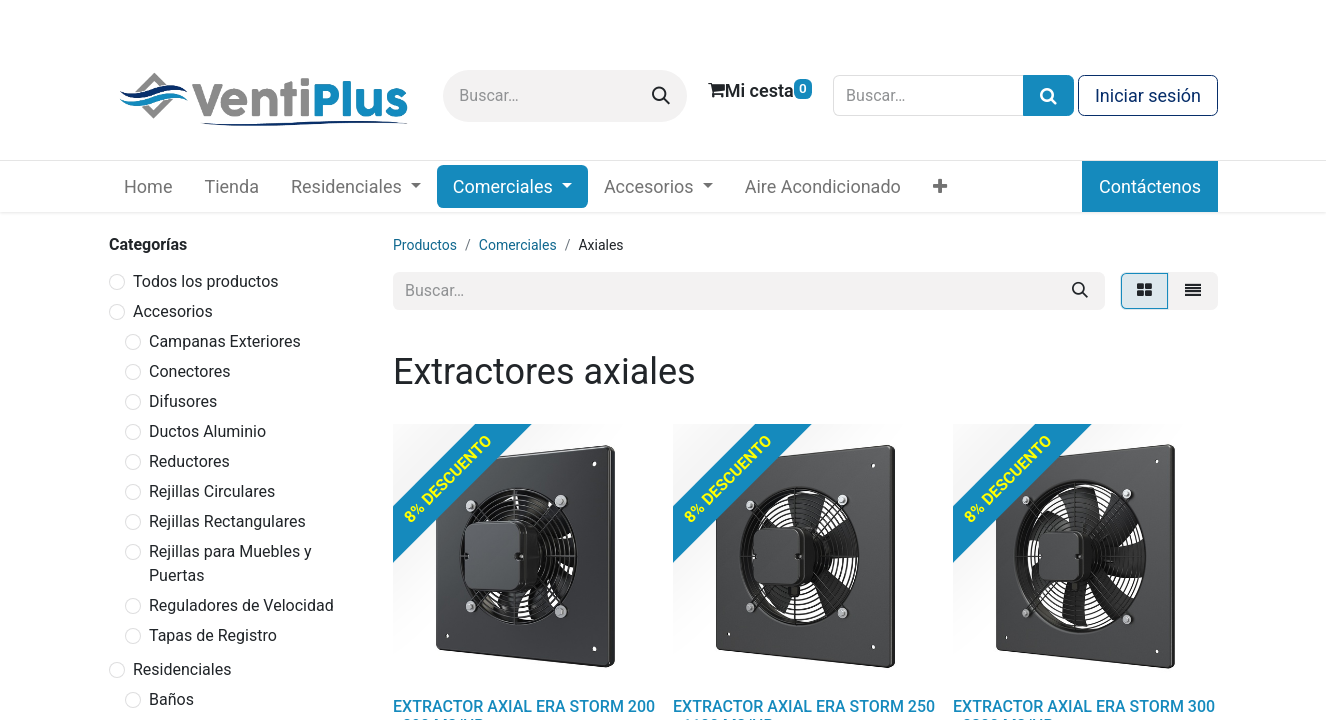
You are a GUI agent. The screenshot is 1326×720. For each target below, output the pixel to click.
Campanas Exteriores (225, 341)
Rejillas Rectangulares (227, 521)
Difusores (183, 401)
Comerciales (518, 245)
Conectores (189, 371)
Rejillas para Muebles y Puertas (230, 563)
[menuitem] (148, 186)
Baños (171, 699)
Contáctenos (1150, 186)
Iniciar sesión (1148, 95)
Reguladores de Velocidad (241, 605)
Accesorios (173, 311)
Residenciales (182, 669)
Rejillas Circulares (212, 491)
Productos (425, 245)
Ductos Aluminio (207, 431)
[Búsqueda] (1048, 95)
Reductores (189, 461)
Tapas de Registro (213, 635)
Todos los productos (206, 281)
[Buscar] (661, 96)
